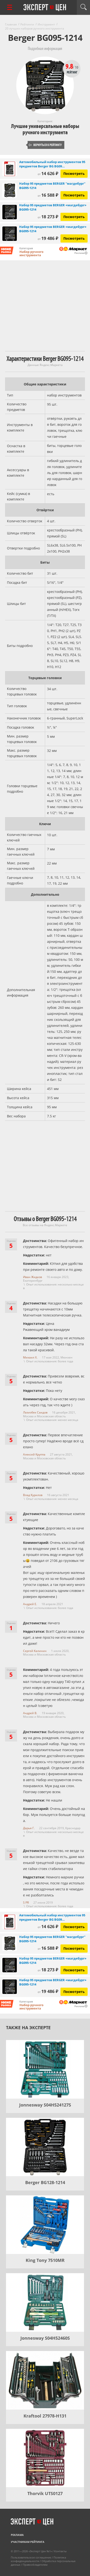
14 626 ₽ (48, 173)
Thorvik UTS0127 (45, 2493)
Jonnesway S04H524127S (45, 2105)
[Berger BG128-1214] (45, 2147)
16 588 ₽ (48, 195)
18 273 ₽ (48, 216)
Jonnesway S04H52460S (45, 2338)
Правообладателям (35, 2564)
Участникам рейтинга (27, 2542)
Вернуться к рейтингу (45, 145)
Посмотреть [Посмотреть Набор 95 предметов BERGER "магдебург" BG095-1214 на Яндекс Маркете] (74, 195)
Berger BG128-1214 (45, 2182)
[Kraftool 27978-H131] (45, 2380)
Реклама (17, 2535)
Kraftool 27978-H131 (45, 2416)
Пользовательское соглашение (31, 2557)
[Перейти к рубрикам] (9, 7)
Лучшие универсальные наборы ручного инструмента (45, 129)
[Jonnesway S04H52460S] (45, 2302)
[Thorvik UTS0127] (45, 2458)
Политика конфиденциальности (38, 2559)
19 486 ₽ (48, 238)
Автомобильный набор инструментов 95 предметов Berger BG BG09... (52, 164)
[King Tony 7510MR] (45, 2224)
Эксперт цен (45, 7)
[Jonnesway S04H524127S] (45, 2069)
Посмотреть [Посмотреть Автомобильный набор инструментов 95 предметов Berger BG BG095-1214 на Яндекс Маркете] (74, 173)
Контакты (60, 2551)
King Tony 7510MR (45, 2260)
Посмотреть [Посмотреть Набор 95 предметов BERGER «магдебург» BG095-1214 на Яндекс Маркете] (74, 216)
